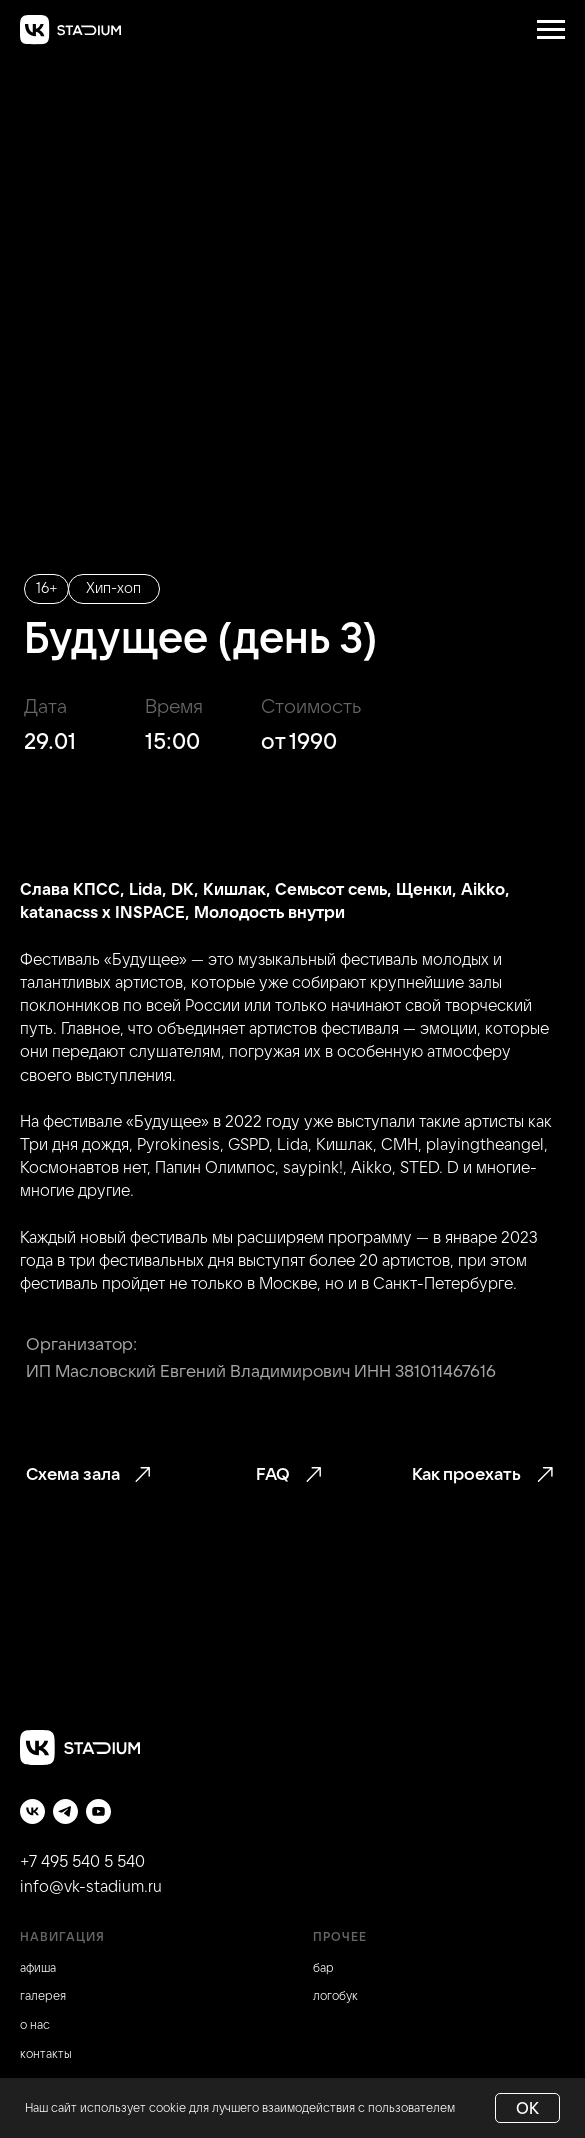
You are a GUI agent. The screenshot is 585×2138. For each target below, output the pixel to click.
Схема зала (73, 1473)
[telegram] (65, 1811)
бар (323, 1967)
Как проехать (466, 1473)
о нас (35, 2024)
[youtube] (98, 1811)
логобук (335, 1995)
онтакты (49, 2053)
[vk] (32, 1811)
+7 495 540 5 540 (82, 1861)
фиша (41, 1967)
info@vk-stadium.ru (91, 1886)
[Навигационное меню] (551, 30)
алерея (45, 1995)
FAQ (273, 1473)
